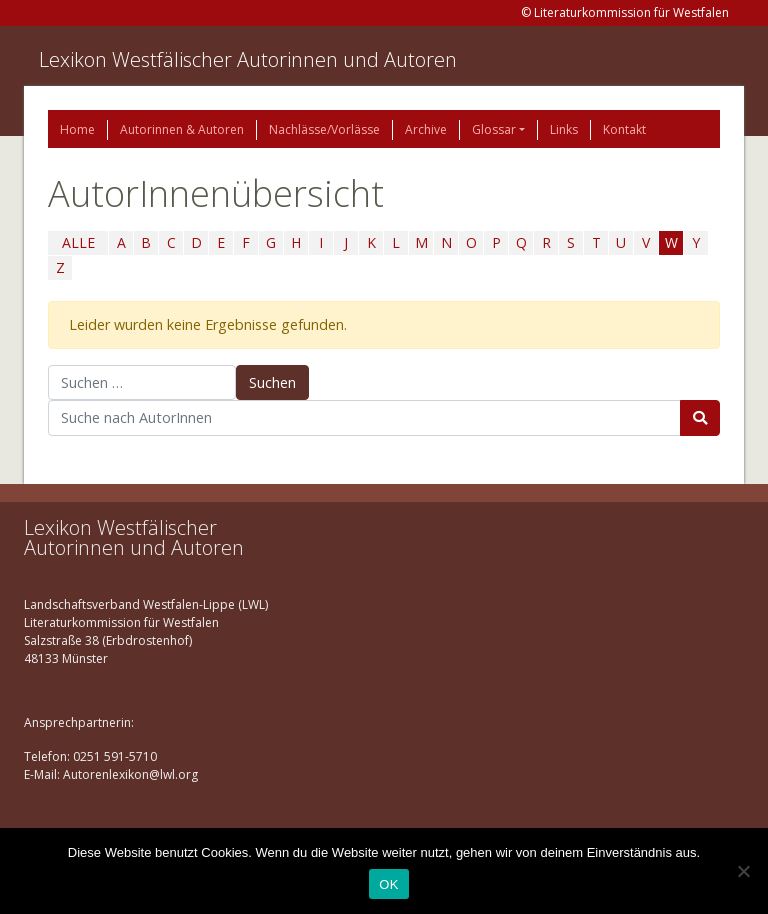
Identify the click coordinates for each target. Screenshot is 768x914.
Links (564, 129)
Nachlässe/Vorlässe (324, 129)
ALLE (78, 242)
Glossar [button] (494, 129)
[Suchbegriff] (364, 418)
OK (388, 884)
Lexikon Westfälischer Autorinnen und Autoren (248, 59)
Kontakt (624, 129)
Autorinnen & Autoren (182, 129)
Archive (426, 129)
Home (77, 129)
